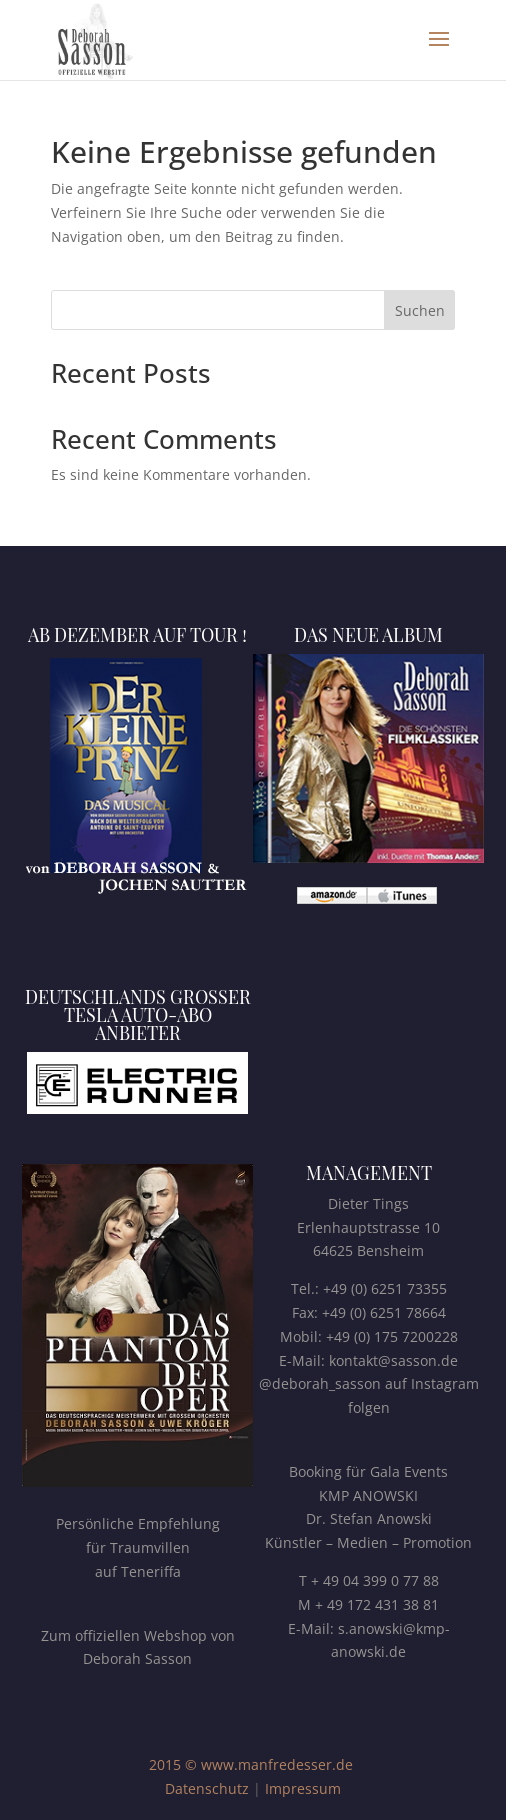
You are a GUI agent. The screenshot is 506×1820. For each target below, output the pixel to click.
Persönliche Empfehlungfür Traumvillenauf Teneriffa (138, 1547)
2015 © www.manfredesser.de (251, 1764)
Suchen (420, 310)
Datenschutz (207, 1788)
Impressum (303, 1788)
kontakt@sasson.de (393, 1360)
